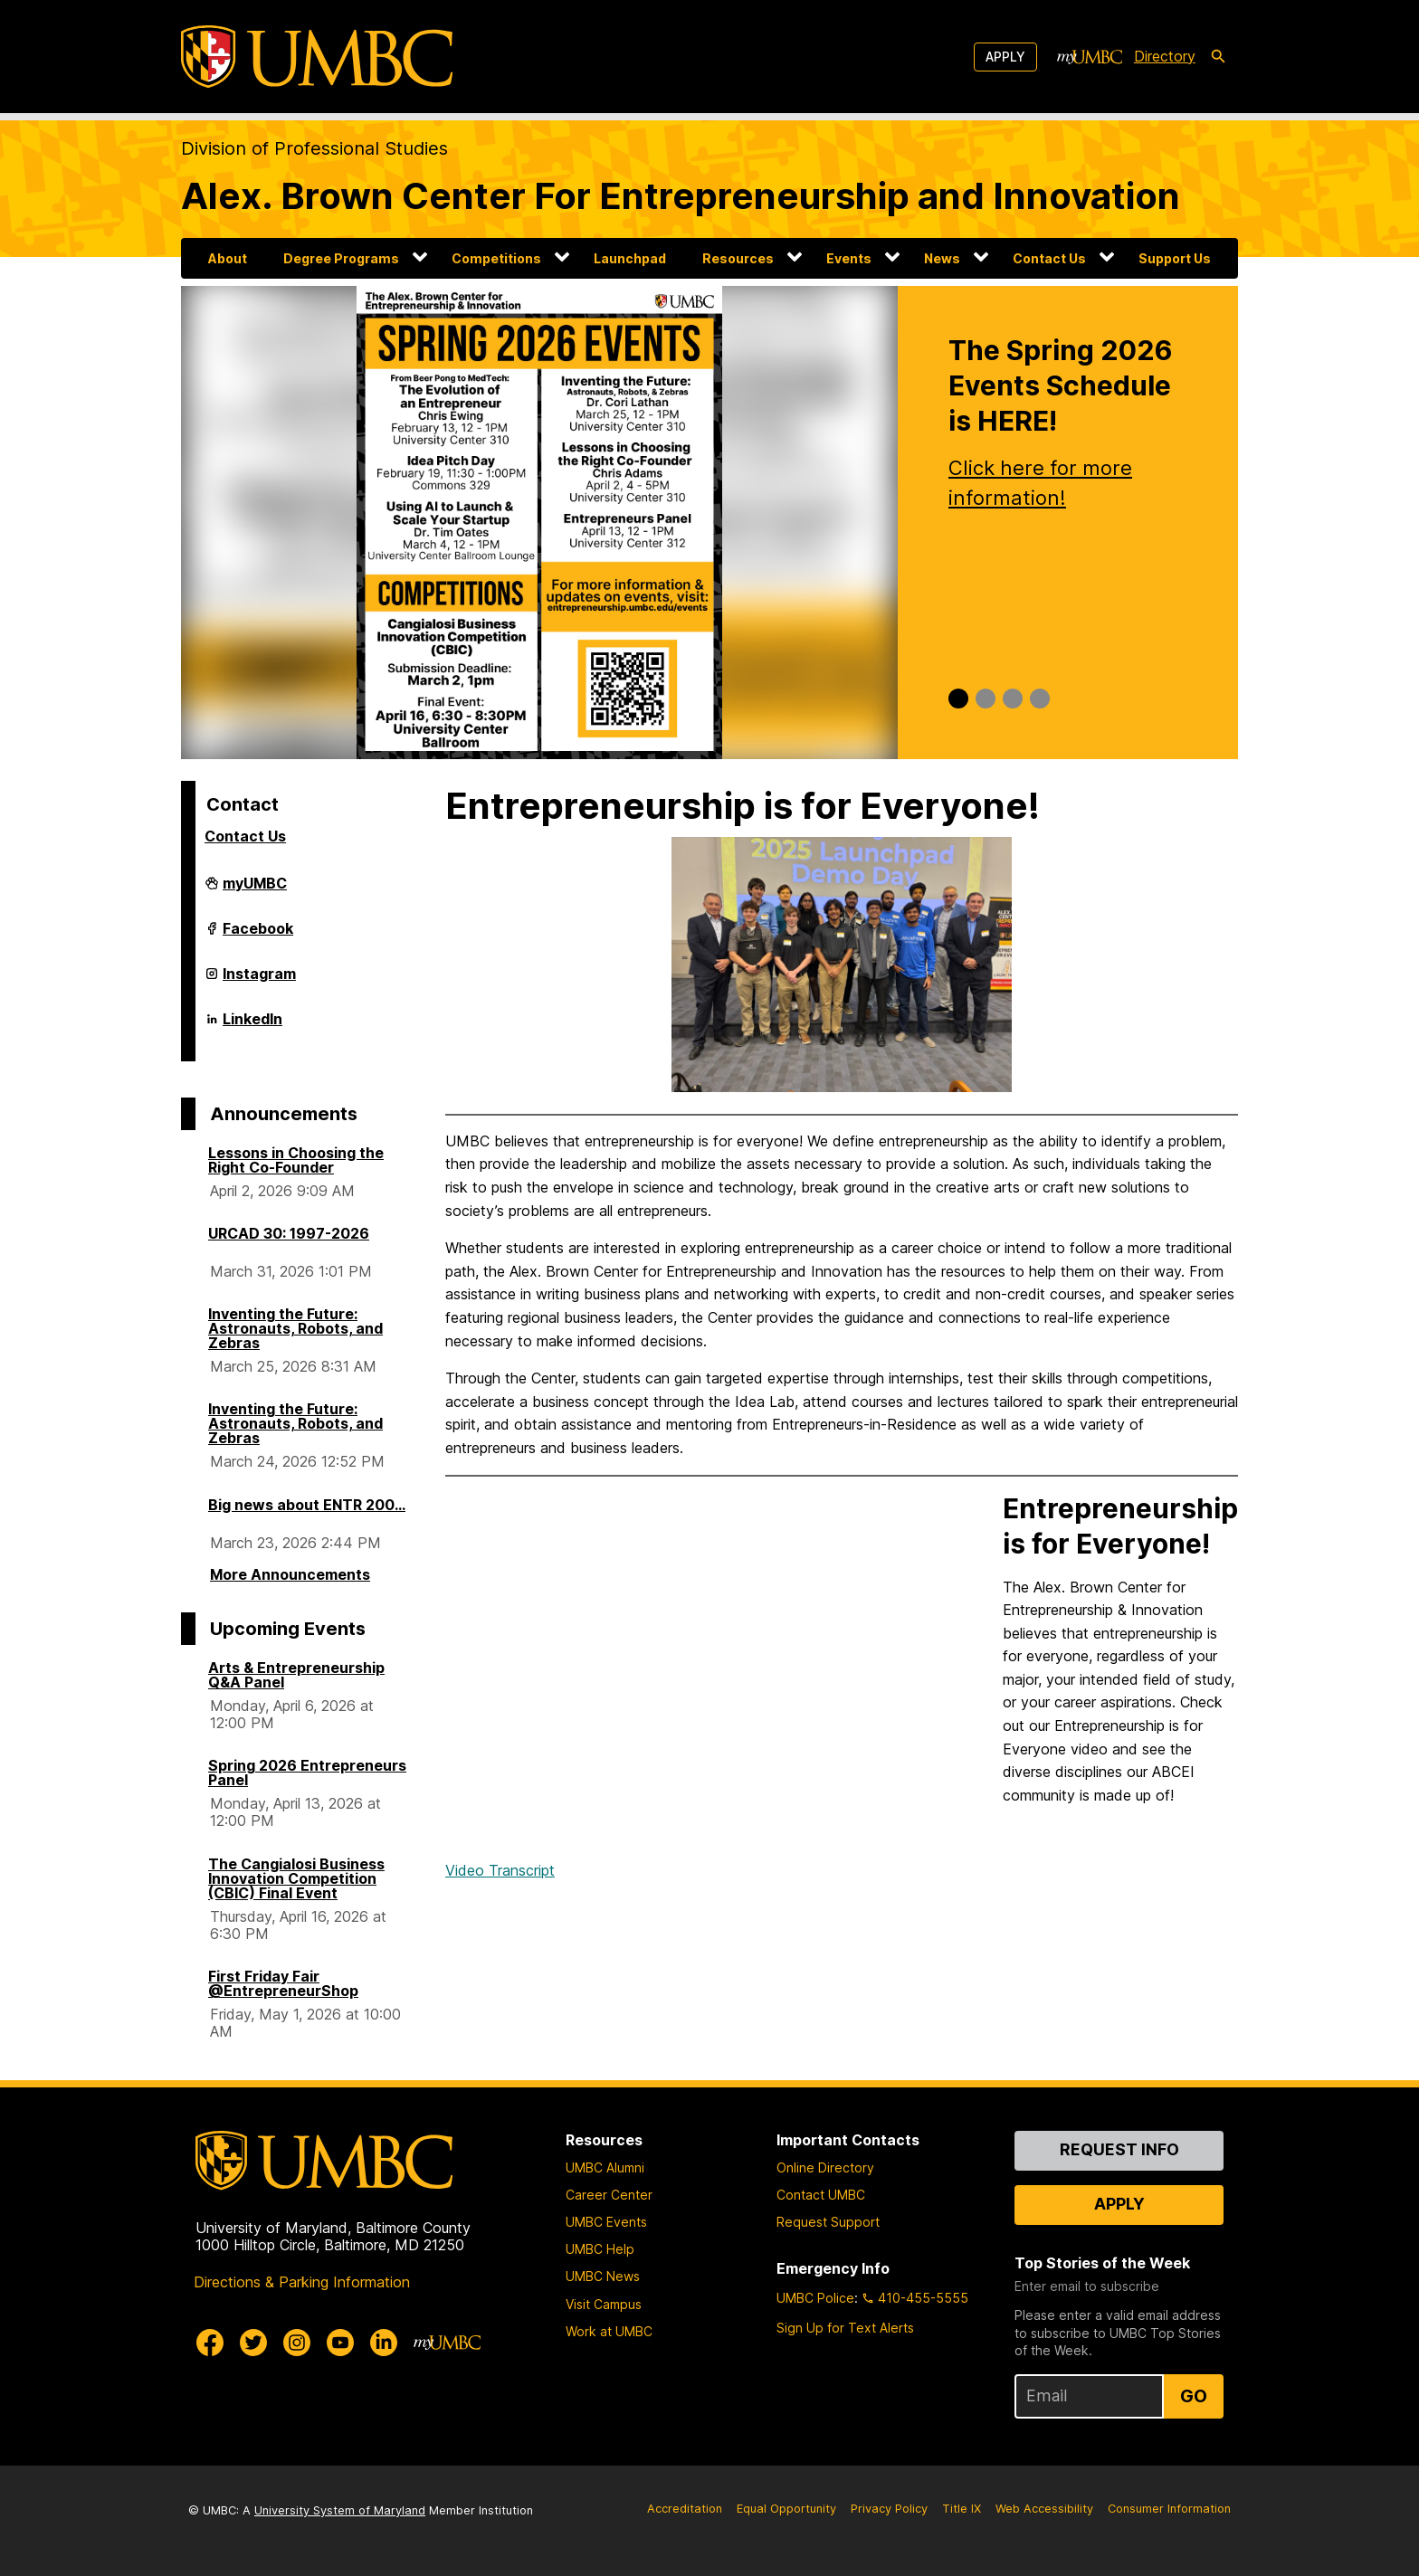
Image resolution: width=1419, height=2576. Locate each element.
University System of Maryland (339, 2510)
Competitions (496, 258)
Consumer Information (1169, 2508)
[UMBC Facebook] (210, 2342)
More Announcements (290, 1574)
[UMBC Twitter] (253, 2342)
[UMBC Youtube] (340, 2342)
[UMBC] (317, 56)
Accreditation (684, 2508)
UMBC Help (600, 2249)
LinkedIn (252, 1026)
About (227, 258)
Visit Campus (604, 2304)
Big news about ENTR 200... (306, 1505)
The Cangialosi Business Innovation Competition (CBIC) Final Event (296, 1878)
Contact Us (1049, 258)
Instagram (259, 981)
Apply (1005, 56)
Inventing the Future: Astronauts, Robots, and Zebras (295, 1328)
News (942, 258)
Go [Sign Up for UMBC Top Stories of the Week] (1193, 2396)
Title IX (961, 2508)
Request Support (828, 2221)
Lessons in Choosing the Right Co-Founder (296, 1160)
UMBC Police (815, 2297)
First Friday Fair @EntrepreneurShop (283, 1983)
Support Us (1174, 258)
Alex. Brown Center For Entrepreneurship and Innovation (680, 196)
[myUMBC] (1090, 57)
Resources (738, 258)
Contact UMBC (820, 2194)
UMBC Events (606, 2221)
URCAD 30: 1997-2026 (288, 1233)
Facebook (258, 935)
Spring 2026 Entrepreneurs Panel (307, 1772)
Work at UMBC (609, 2331)
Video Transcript (500, 1870)
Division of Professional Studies (314, 148)
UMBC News (603, 2276)
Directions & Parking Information (302, 2282)
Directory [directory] (1164, 56)
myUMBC (255, 890)
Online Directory (825, 2167)
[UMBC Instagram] (297, 2342)
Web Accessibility (1044, 2508)
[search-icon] (1218, 57)
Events (848, 258)
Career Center (609, 2194)
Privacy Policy (889, 2508)
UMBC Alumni (605, 2167)
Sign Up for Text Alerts (845, 2327)
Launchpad (630, 258)
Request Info (1119, 2149)
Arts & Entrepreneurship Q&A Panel (296, 1675)
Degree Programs (341, 258)
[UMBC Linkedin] (384, 2342)
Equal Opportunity (786, 2508)
